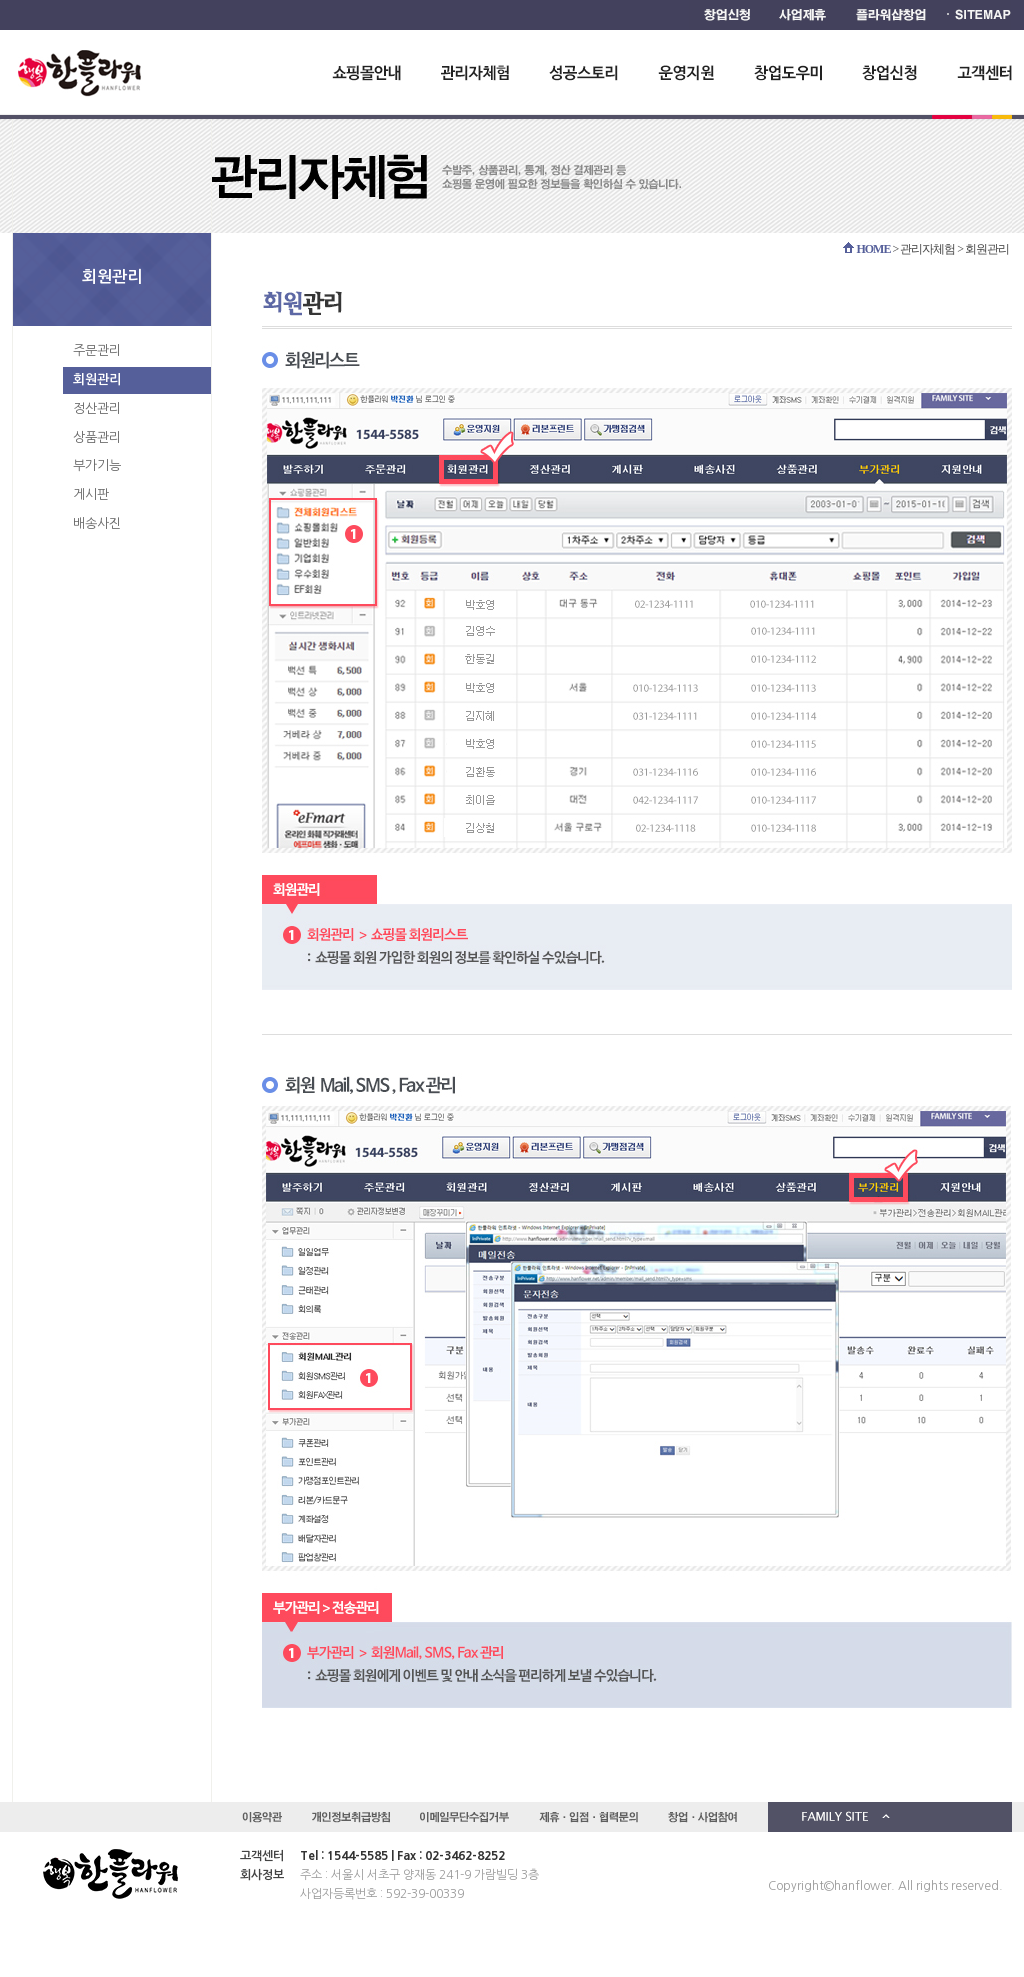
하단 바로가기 (0, 0)
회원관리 (97, 379)
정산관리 (97, 408)
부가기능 (97, 465)
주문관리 (97, 350)
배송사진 (97, 523)
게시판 (91, 494)
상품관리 (97, 437)
